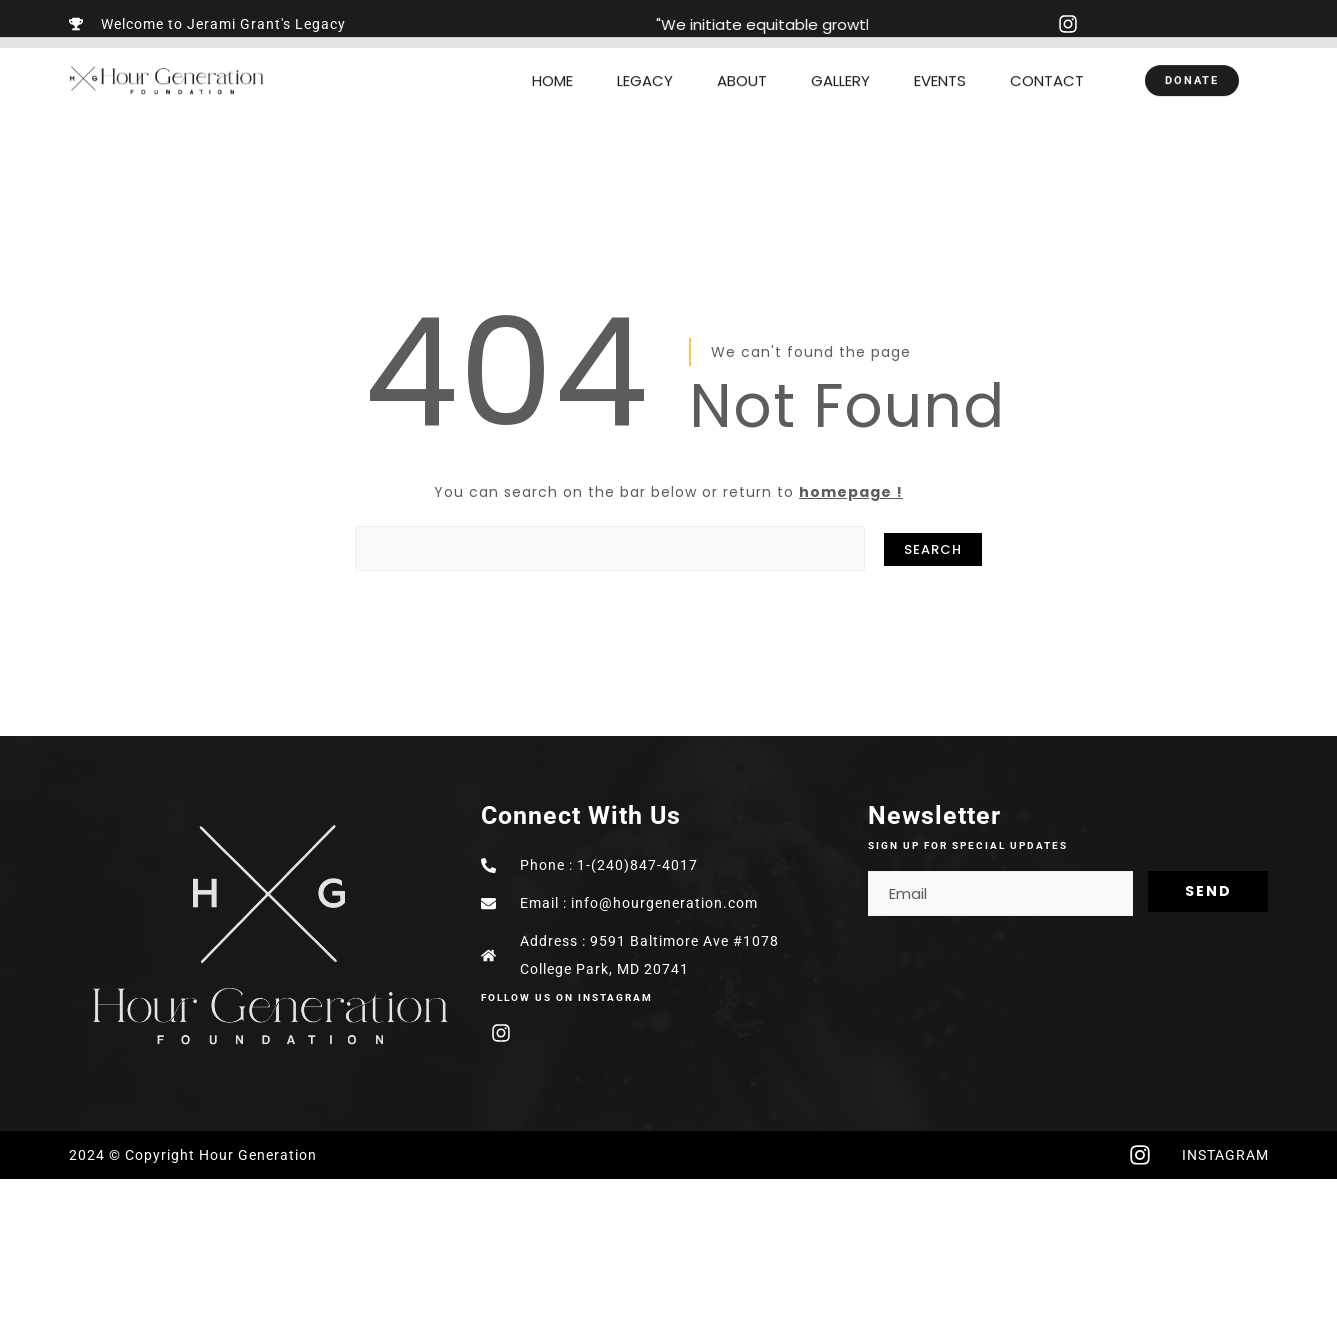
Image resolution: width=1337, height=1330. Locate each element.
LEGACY (645, 64)
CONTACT (1047, 64)
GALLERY (840, 64)
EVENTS (940, 64)
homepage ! (851, 492)
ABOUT (742, 64)
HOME (552, 64)
